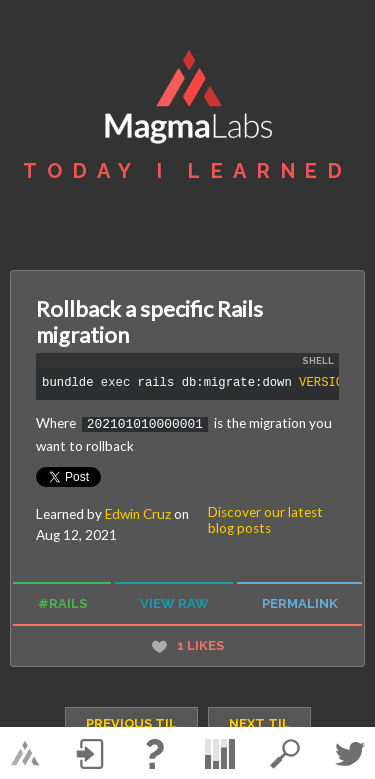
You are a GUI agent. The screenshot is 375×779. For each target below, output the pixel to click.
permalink (300, 602)
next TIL (259, 722)
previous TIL (131, 722)
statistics (220, 754)
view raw (174, 602)
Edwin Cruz (138, 513)
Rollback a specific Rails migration (149, 322)
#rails (62, 602)
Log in (90, 754)
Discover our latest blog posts (265, 519)
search (285, 754)
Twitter (350, 754)
